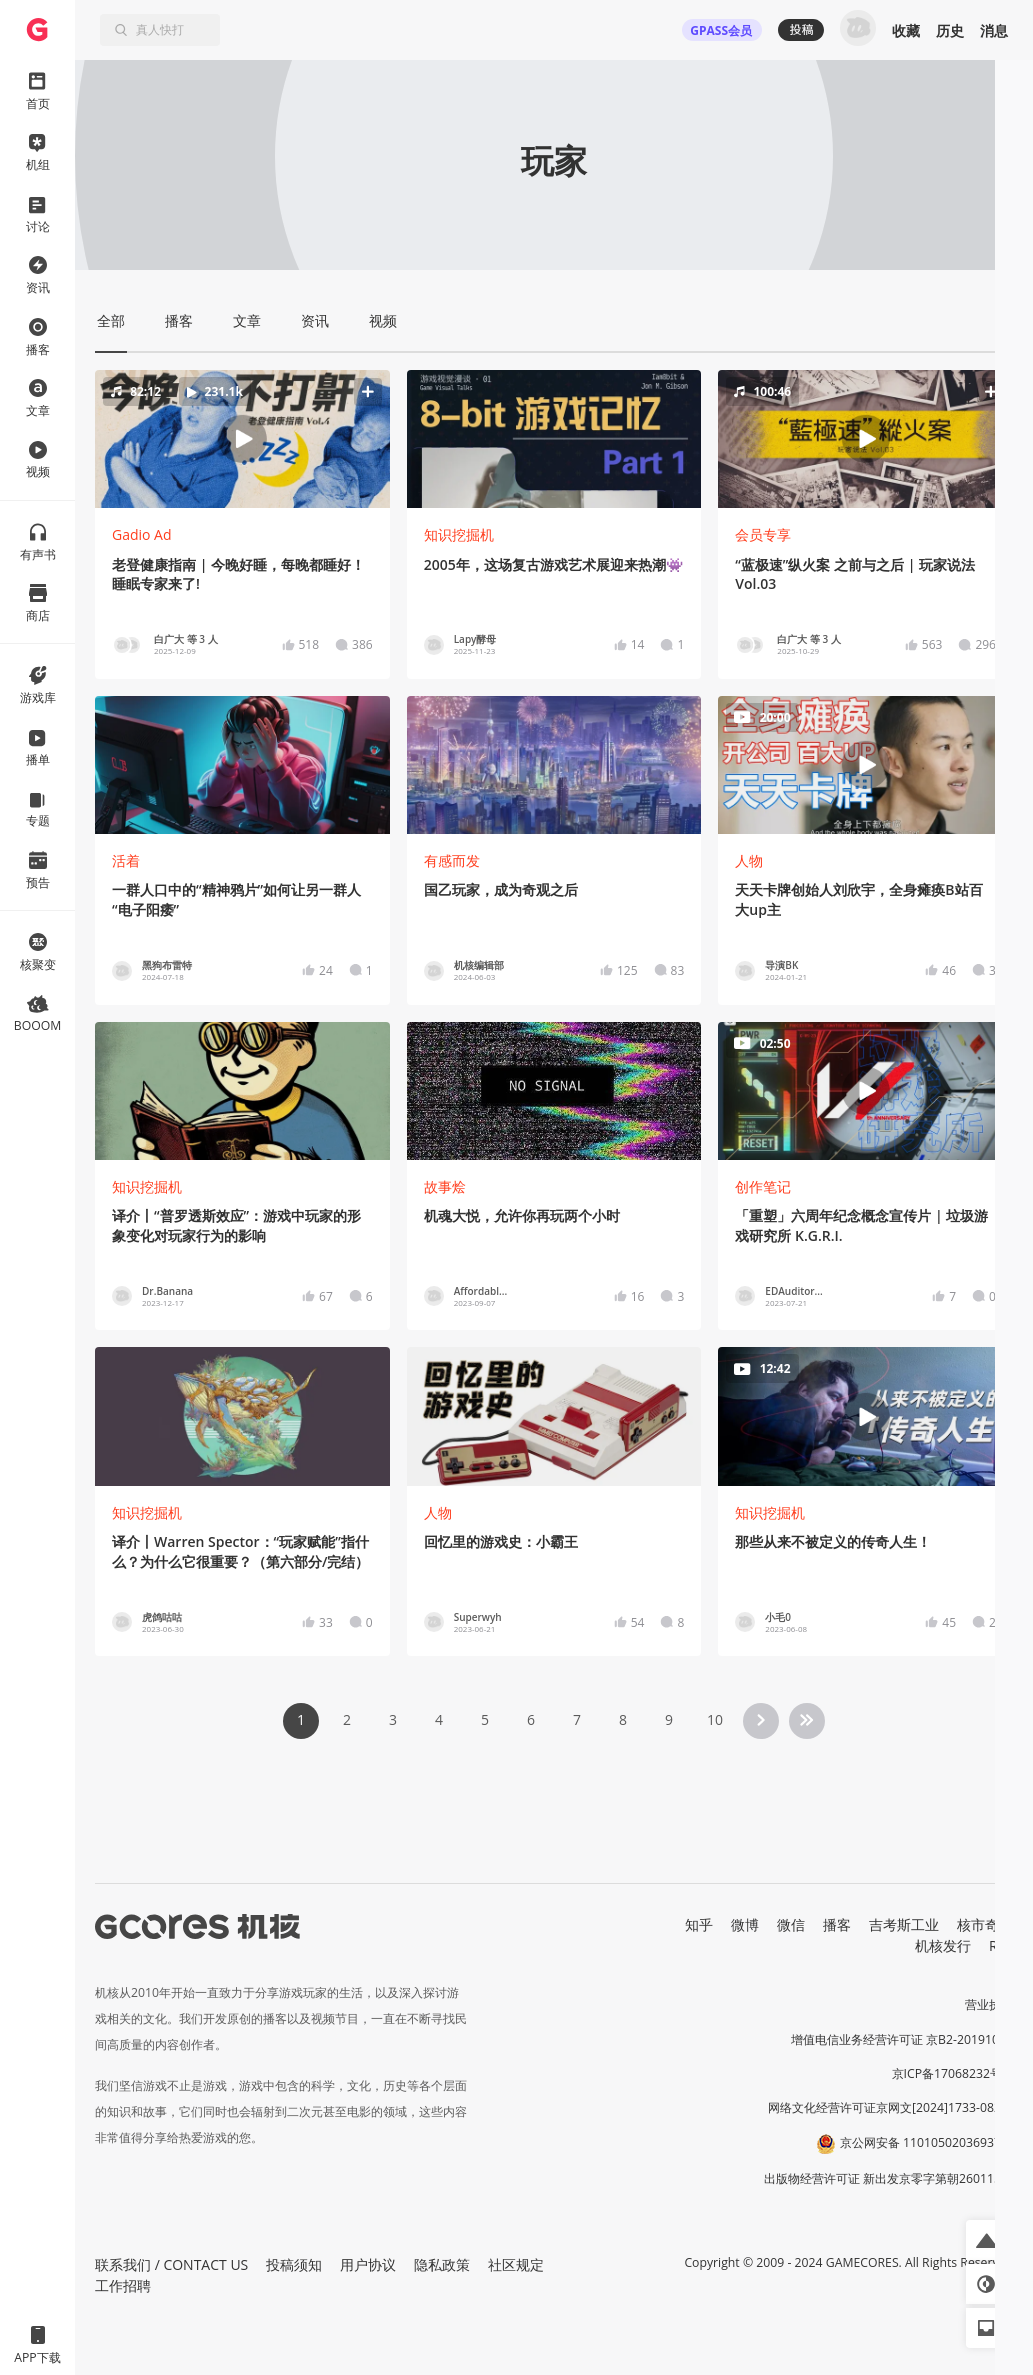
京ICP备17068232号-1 (953, 2073)
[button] (242, 439)
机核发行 (943, 1945)
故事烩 (445, 1186)
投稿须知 (294, 2264)
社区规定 (516, 2264)
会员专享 (763, 534)
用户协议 (368, 2264)
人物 (749, 860)
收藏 (906, 30)
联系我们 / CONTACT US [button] (171, 2264)
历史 (950, 30)
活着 (126, 860)
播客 (837, 1924)
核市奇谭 (985, 1924)
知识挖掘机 (459, 534)
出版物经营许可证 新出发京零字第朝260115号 (888, 2178)
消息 (994, 30)
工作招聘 (123, 2285)
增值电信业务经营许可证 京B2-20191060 (902, 2039)
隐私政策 (442, 2264)
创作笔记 (763, 1186)
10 (715, 1719)
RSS (1001, 1945)
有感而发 (452, 860)
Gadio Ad (142, 534)
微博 (745, 1924)
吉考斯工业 (904, 1924)
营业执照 (989, 2004)
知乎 (699, 1924)
